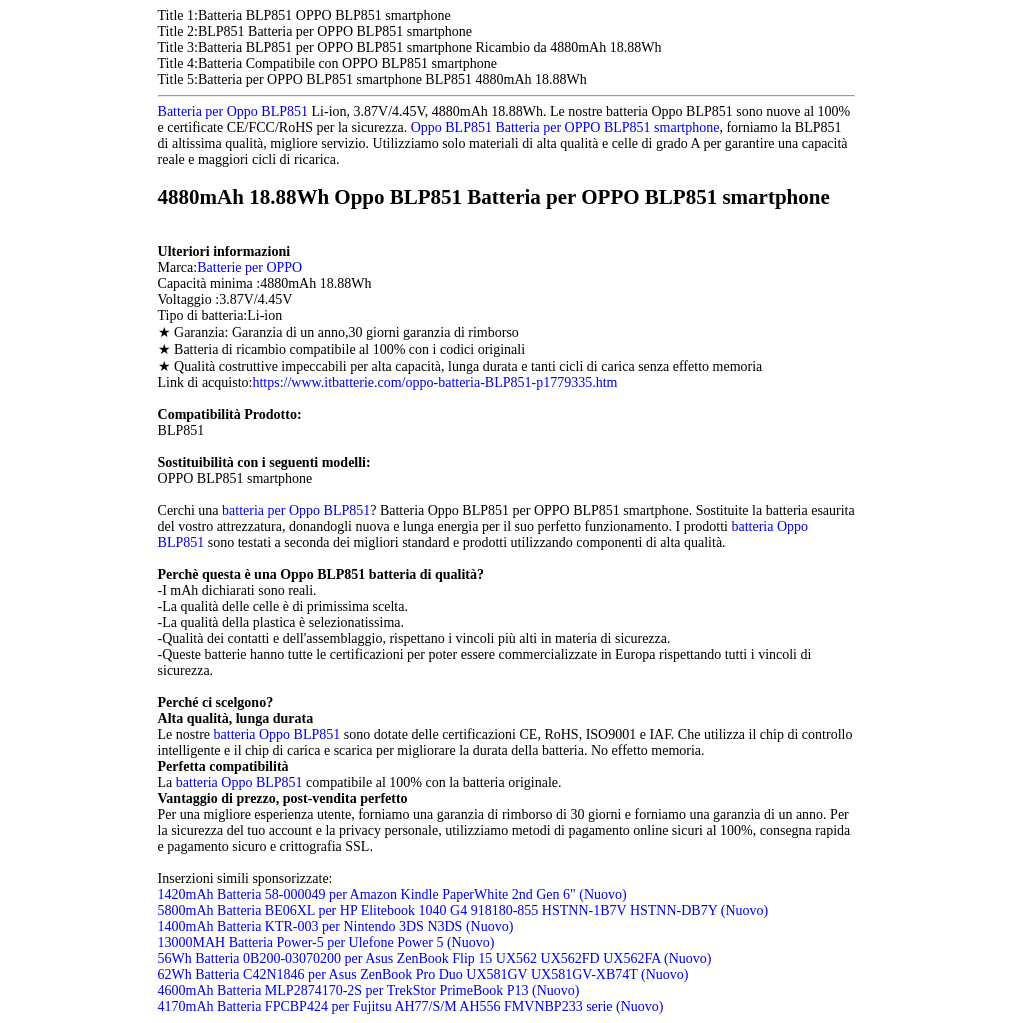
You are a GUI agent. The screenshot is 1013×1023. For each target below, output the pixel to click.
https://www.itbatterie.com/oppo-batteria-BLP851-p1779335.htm (434, 382)
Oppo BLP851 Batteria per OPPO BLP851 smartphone (565, 127)
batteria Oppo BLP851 (277, 734)
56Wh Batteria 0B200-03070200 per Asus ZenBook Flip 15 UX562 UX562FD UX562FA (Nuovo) (435, 958)
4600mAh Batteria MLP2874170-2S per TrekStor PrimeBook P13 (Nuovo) (369, 990)
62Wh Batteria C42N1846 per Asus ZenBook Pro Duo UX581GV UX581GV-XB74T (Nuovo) (423, 974)
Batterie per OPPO (249, 267)
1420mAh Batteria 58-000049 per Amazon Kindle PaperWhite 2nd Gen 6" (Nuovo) (392, 894)
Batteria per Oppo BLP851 (233, 111)
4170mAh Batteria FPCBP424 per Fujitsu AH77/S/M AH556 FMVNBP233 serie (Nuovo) (411, 1006)
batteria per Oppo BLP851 (296, 510)
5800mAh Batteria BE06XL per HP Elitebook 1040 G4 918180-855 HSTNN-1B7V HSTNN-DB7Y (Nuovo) (463, 910)
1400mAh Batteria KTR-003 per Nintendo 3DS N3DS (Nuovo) (336, 926)
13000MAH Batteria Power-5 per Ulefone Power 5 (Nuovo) (326, 942)
